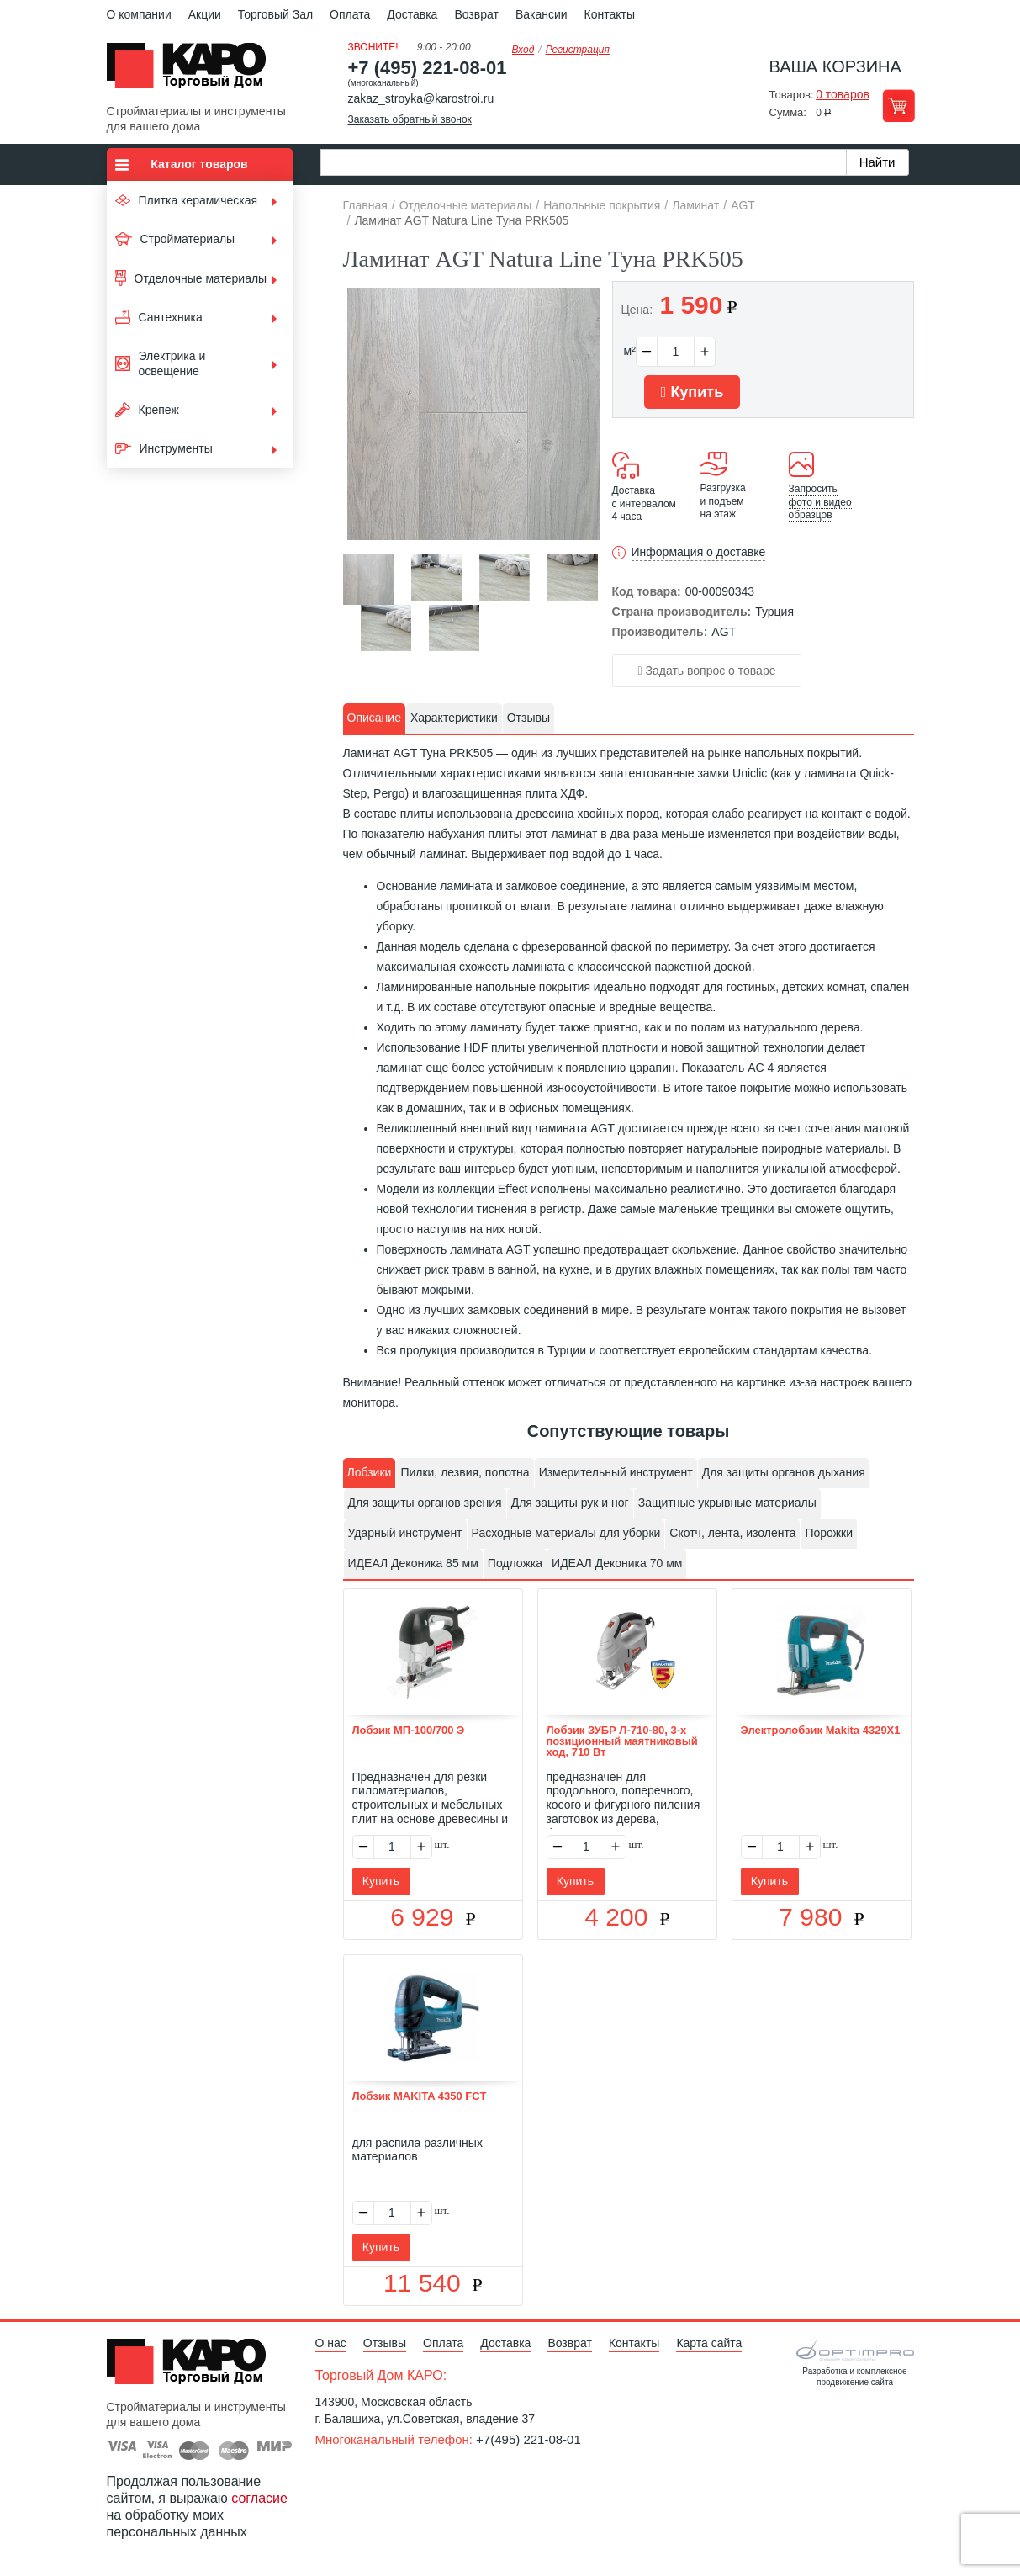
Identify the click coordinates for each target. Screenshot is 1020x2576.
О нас (330, 2343)
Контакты (609, 14)
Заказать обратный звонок (410, 119)
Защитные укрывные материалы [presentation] (727, 1502)
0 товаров (842, 94)
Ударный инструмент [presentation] (405, 1533)
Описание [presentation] (374, 717)
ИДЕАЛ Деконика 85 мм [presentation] (413, 1563)
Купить (692, 392)
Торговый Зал (275, 14)
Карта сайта (709, 2343)
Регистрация (578, 50)
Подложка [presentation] (515, 1563)
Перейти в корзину (898, 105)
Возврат (476, 14)
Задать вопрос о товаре (707, 670)
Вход (523, 50)
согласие (259, 2498)
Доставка (412, 14)
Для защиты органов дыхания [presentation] (783, 1472)
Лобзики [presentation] (369, 1472)
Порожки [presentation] (829, 1533)
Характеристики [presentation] (454, 717)
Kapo (192, 70)
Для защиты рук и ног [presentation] (570, 1502)
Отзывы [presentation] (528, 717)
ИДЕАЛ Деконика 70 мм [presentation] (617, 1563)
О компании (139, 14)
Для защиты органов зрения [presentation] (425, 1502)
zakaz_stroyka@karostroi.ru (421, 98)
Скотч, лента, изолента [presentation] (732, 1533)
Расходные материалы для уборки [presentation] (566, 1533)
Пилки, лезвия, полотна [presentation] (464, 1472)
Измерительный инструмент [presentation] (616, 1472)
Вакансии (541, 14)
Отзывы (384, 2343)
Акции (204, 14)
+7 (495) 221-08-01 (427, 67)
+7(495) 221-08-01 (528, 2439)
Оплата (350, 14)
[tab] (374, 718)
